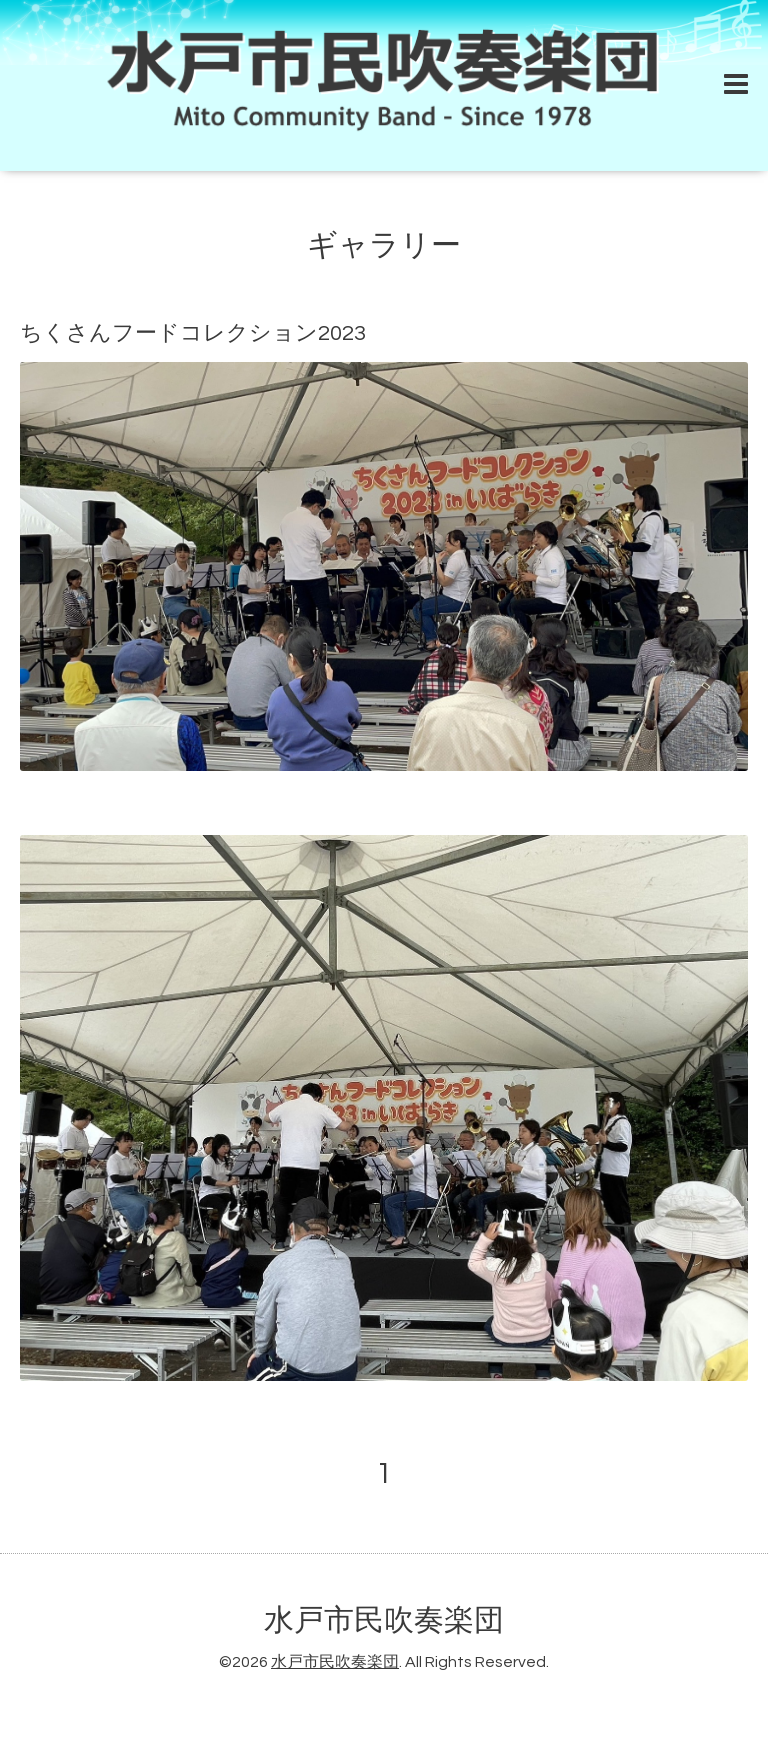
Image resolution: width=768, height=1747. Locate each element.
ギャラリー (384, 245)
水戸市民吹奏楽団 (384, 1620)
